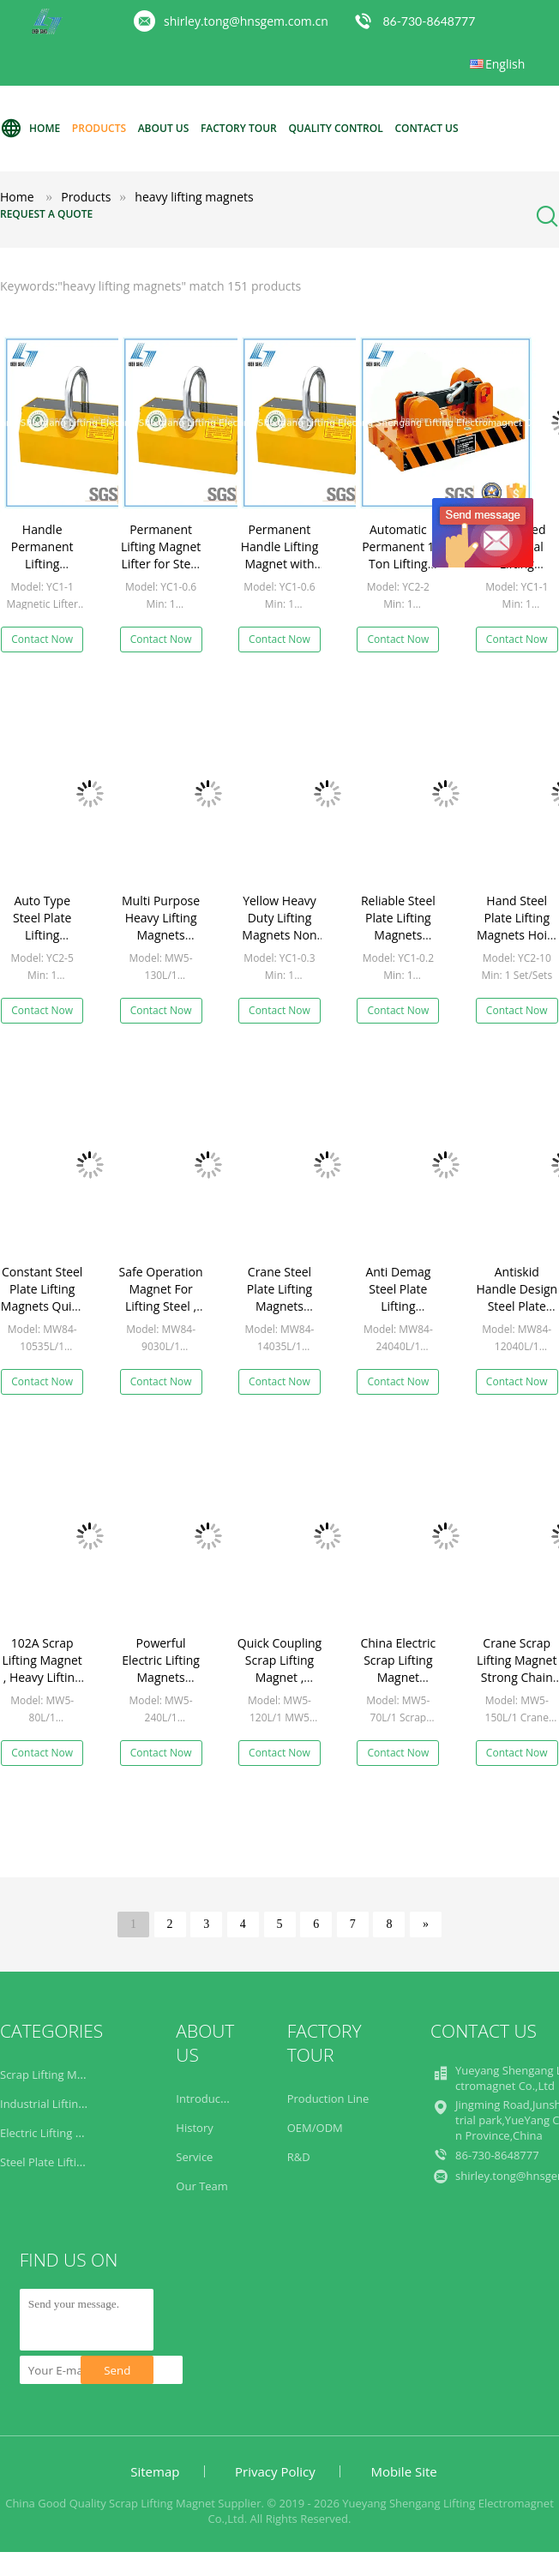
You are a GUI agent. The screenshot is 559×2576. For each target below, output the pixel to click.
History (194, 2127)
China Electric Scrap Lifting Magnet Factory (398, 1668)
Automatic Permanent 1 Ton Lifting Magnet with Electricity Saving (398, 572)
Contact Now (42, 639)
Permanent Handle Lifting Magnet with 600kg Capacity (279, 555)
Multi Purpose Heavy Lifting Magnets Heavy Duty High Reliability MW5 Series (160, 943)
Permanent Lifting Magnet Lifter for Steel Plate (161, 555)
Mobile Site (403, 2471)
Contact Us (426, 128)
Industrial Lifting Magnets (66, 2103)
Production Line (328, 2098)
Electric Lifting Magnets (60, 2133)
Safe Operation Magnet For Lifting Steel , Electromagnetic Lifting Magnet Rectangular (163, 1315)
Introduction (208, 2098)
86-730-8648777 (428, 21)
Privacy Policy (275, 2471)
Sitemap (154, 2471)
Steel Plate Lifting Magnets (68, 2162)
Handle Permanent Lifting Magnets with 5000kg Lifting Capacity (42, 572)
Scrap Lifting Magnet (53, 2074)
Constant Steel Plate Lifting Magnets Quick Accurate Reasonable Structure (42, 1315)
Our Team (202, 2186)
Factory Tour (239, 128)
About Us (163, 128)
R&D (298, 2157)
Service (194, 2157)
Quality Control (335, 128)
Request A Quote (46, 214)
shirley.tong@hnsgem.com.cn (246, 21)
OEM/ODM (315, 2127)
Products (99, 128)
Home (30, 128)
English (505, 64)
